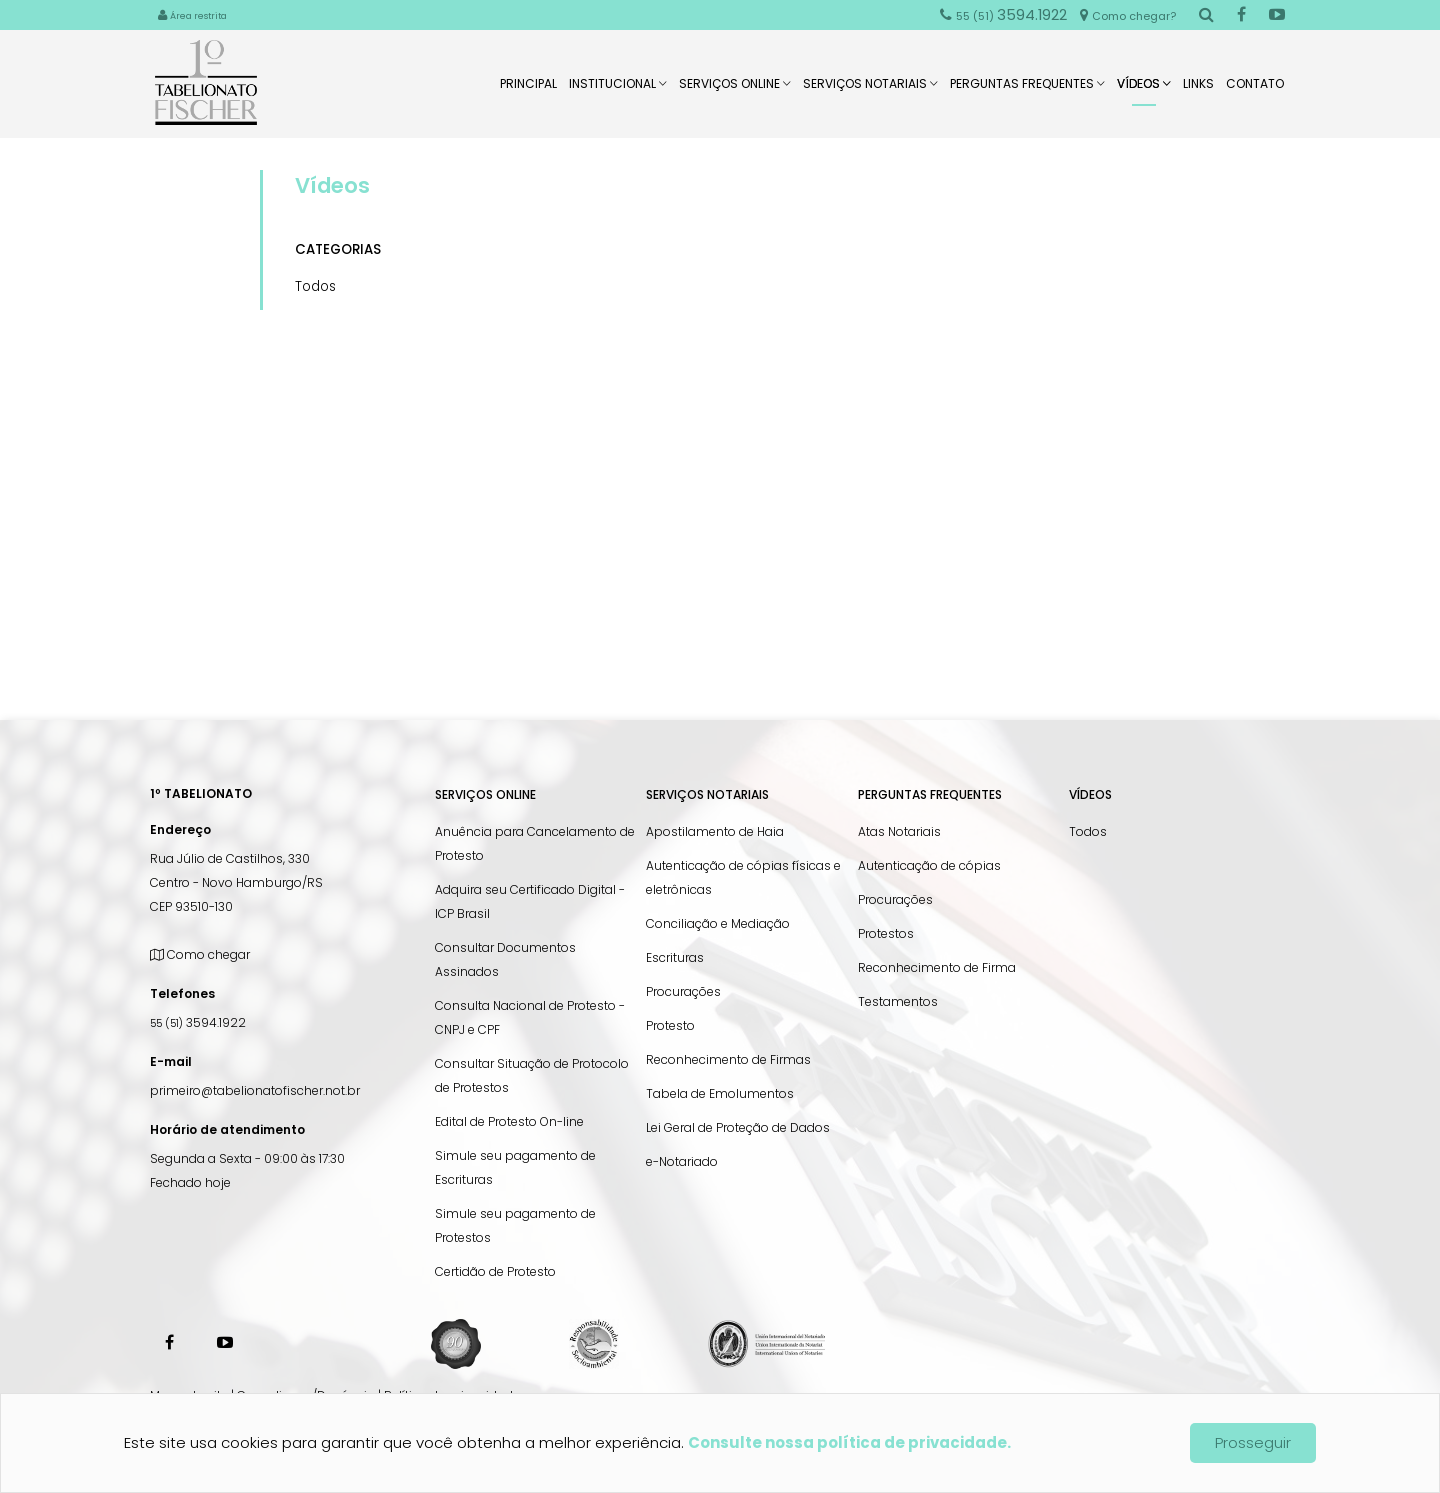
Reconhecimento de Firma (937, 967)
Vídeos (1144, 90)
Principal (528, 90)
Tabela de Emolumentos (720, 1093)
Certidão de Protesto (495, 1271)
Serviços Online (735, 90)
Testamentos (898, 1001)
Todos (315, 286)
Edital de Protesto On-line (509, 1121)
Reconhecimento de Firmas (728, 1059)
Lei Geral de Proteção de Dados (738, 1127)
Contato (1255, 90)
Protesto (670, 1025)
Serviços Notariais (870, 90)
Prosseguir (1253, 1442)
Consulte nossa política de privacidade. (849, 1442)
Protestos (886, 933)
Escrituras (675, 957)
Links (1198, 90)
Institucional (618, 90)
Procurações (683, 991)
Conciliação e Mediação (718, 923)
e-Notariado (682, 1161)
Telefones (182, 993)
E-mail (171, 1061)
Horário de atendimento (227, 1129)
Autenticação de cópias (929, 865)
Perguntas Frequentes (1027, 90)
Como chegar (200, 954)
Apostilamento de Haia (715, 831)
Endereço (180, 829)
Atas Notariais (899, 831)
